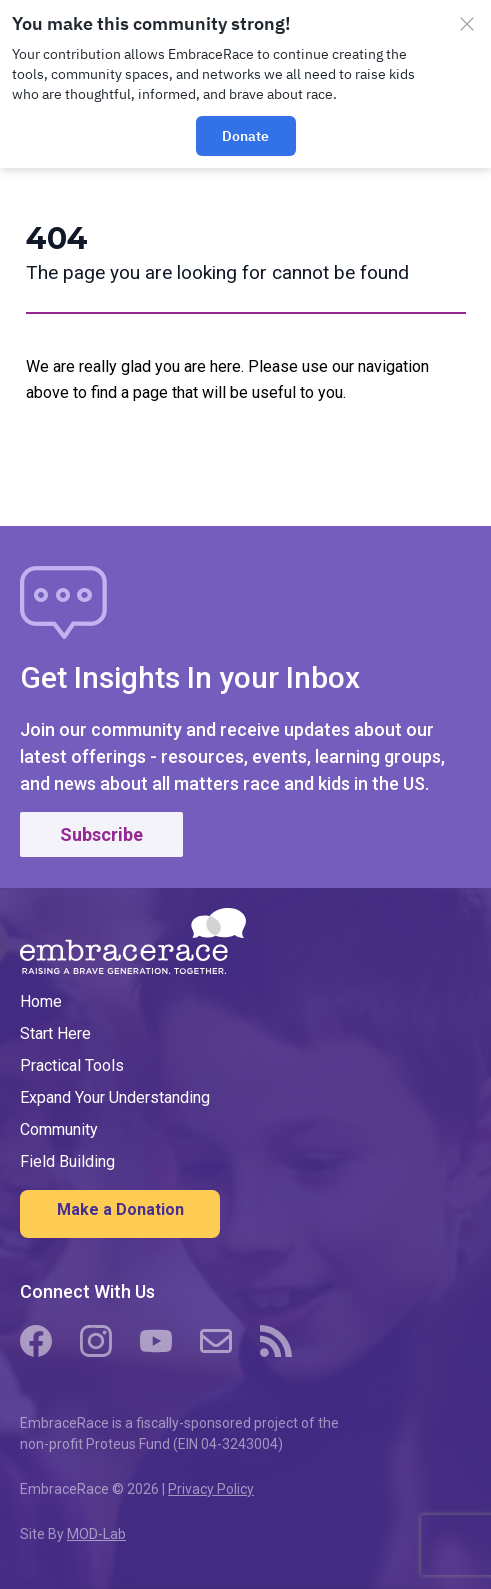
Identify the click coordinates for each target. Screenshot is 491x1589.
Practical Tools (72, 1065)
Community (59, 1129)
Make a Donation (120, 1209)
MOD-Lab (96, 1534)
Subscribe (101, 834)
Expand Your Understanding (115, 1097)
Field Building (67, 1161)
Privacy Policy (211, 1489)
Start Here (55, 1033)
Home (41, 1001)
